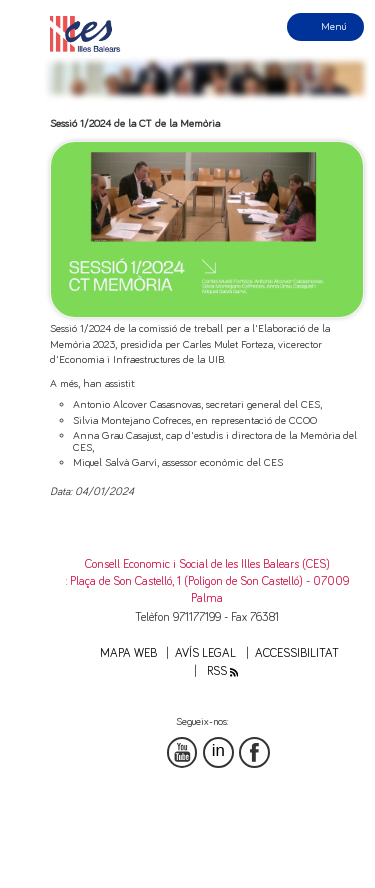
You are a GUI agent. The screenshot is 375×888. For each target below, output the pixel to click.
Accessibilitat (297, 653)
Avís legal (205, 653)
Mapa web (128, 653)
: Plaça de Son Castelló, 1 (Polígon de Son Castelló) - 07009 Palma (207, 590)
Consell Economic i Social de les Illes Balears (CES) (207, 564)
